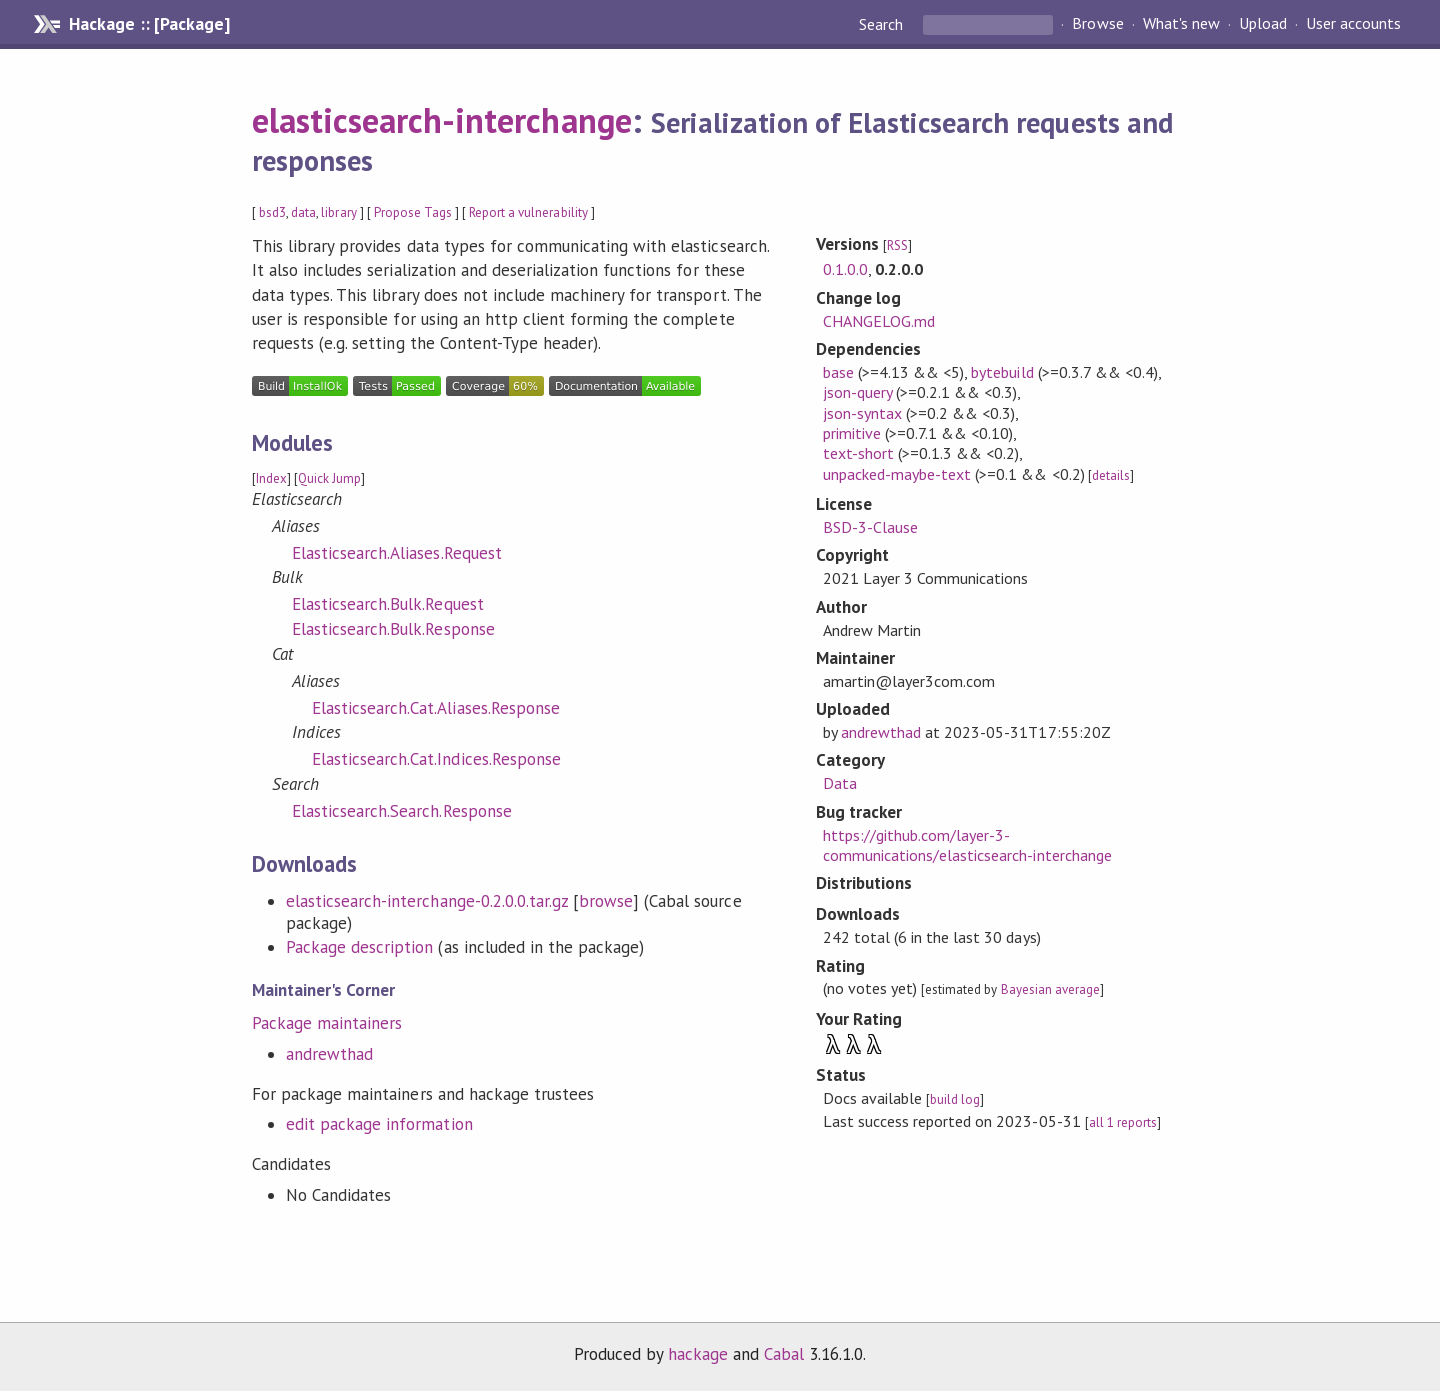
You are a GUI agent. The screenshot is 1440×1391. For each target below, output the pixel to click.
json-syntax (862, 413)
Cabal (784, 1354)
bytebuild (1002, 372)
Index (271, 478)
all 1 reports (1123, 1122)
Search (883, 24)
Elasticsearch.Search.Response (402, 811)
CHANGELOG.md (879, 321)
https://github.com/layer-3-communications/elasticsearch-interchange (967, 845)
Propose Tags (413, 212)
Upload (1263, 24)
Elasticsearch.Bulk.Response (393, 629)
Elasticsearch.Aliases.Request (397, 553)
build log (955, 1099)
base (838, 372)
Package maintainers (327, 1023)
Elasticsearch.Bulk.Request (388, 604)
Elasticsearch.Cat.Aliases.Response (436, 708)
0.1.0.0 (845, 269)
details (1111, 475)
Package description (359, 947)
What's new (1181, 24)
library (338, 212)
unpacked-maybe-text (897, 474)
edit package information (379, 1124)
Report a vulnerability (528, 212)
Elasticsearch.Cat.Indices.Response (436, 759)
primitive (852, 433)
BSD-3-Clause (870, 527)
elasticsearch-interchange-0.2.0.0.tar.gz (427, 901)
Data (840, 783)
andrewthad (329, 1054)
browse (606, 901)
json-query (857, 392)
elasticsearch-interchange (442, 120)
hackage (698, 1354)
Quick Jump (329, 478)
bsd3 (272, 212)
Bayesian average (1050, 989)
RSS (897, 245)
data (303, 212)
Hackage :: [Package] (149, 24)
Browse (1097, 24)
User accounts (1353, 24)
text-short (858, 453)
